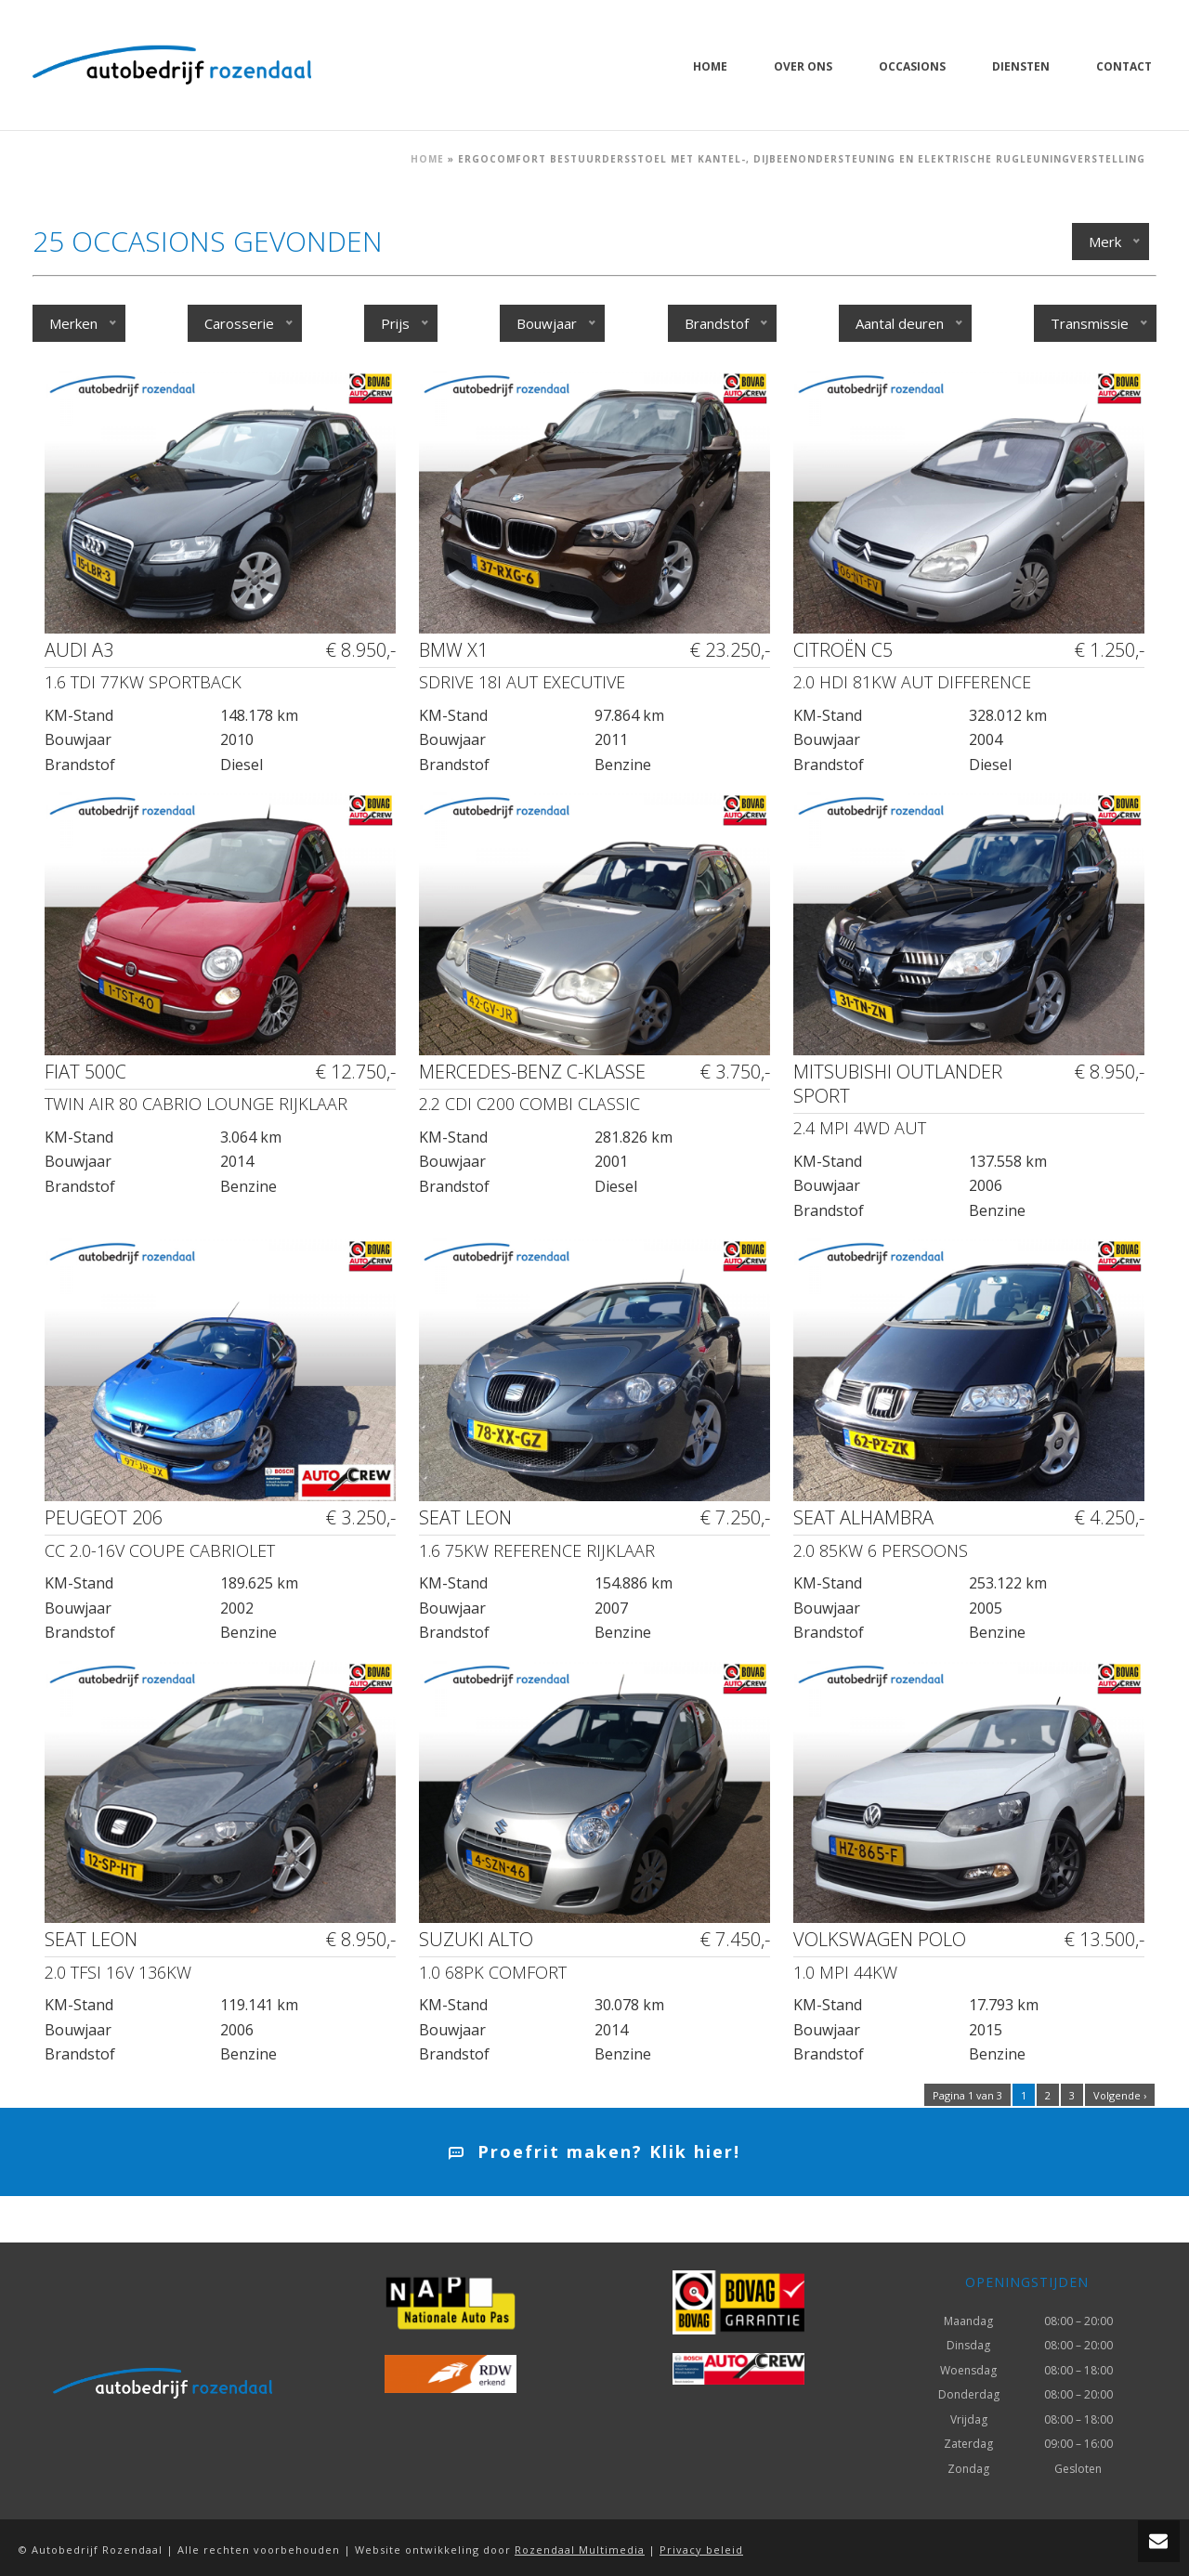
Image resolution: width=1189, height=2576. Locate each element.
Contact (1124, 66)
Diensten (1021, 66)
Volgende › (1119, 2095)
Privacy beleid (701, 2549)
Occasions (912, 66)
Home (710, 66)
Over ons (803, 66)
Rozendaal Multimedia (580, 2549)
